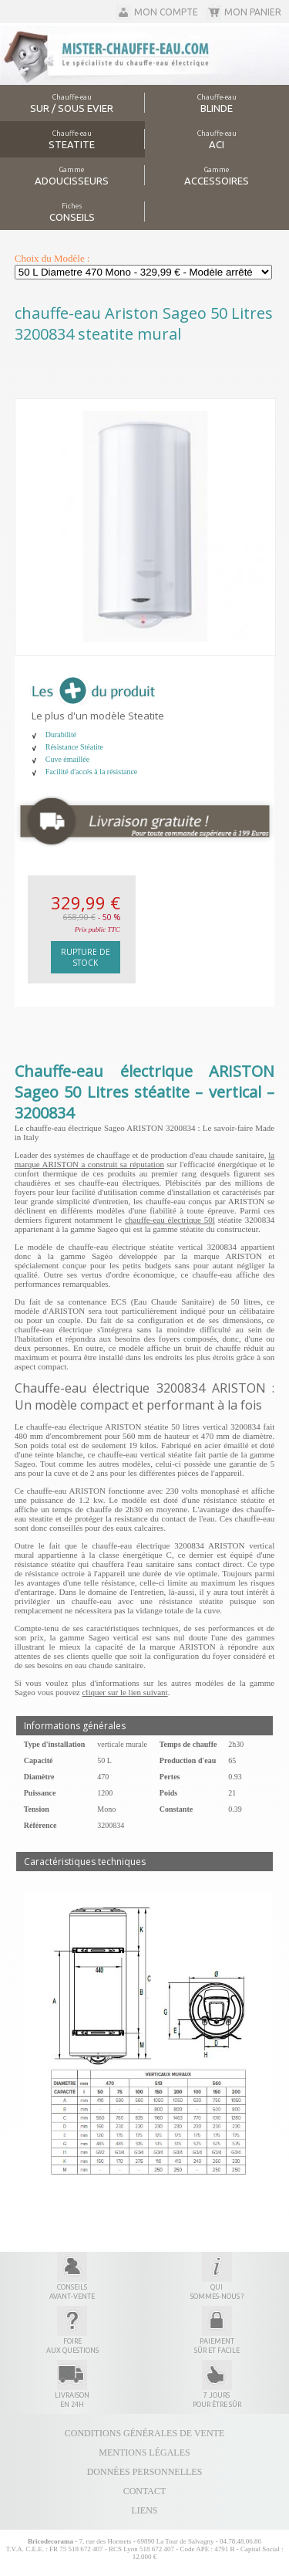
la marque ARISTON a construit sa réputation (145, 1159)
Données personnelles (145, 2471)
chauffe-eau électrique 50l (170, 1219)
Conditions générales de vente (144, 2433)
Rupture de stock (85, 957)
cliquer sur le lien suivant (124, 1692)
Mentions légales (144, 2452)
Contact (144, 2491)
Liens (145, 2510)
